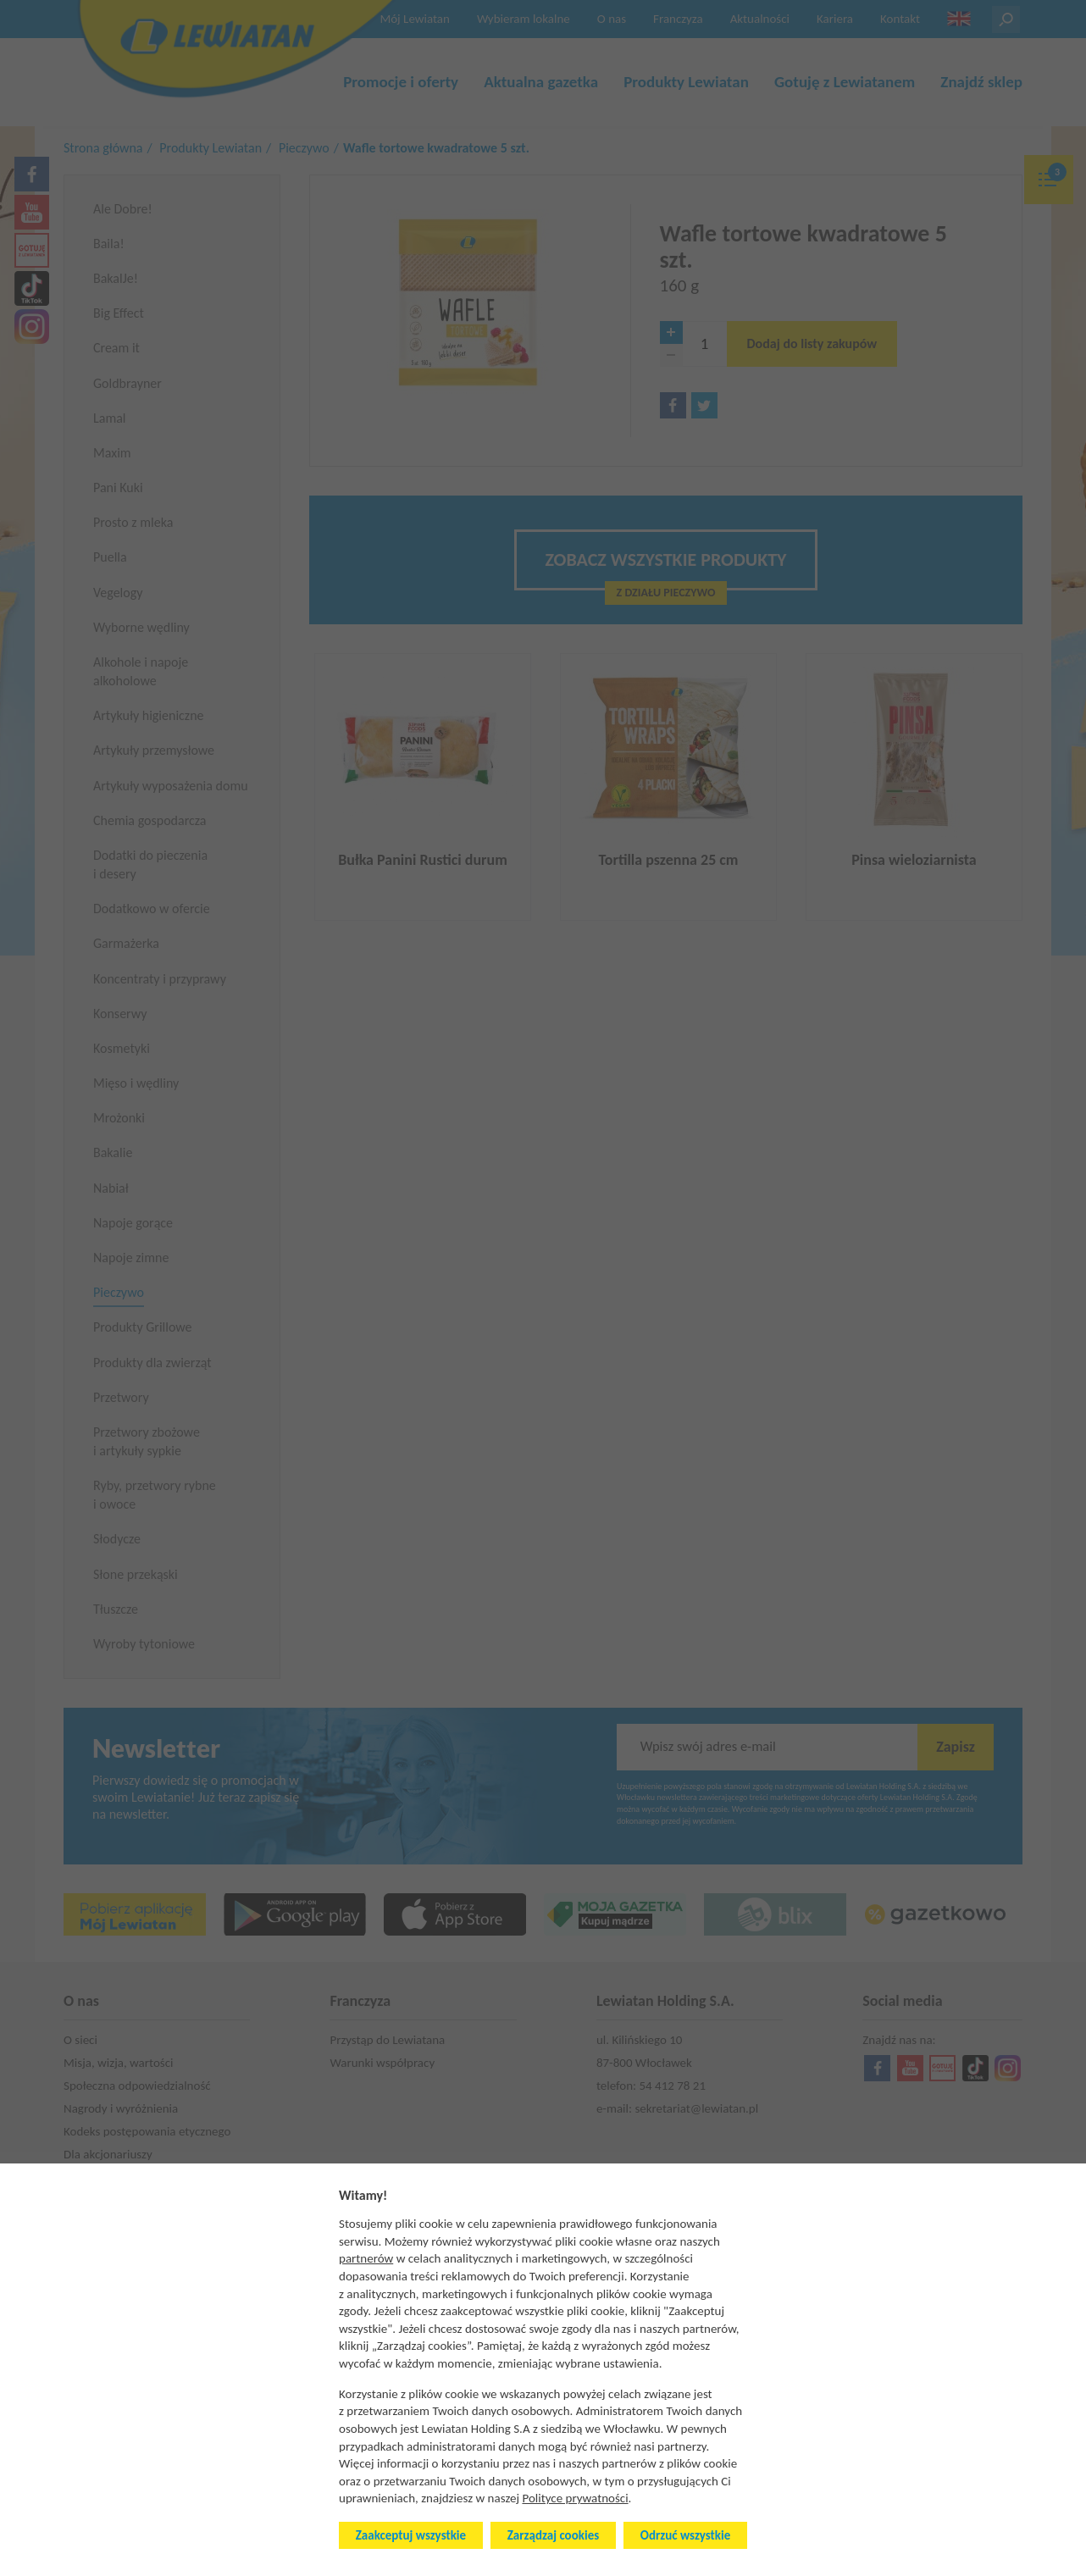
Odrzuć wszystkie (685, 2535)
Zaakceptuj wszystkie (411, 2535)
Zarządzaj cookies (553, 2535)
